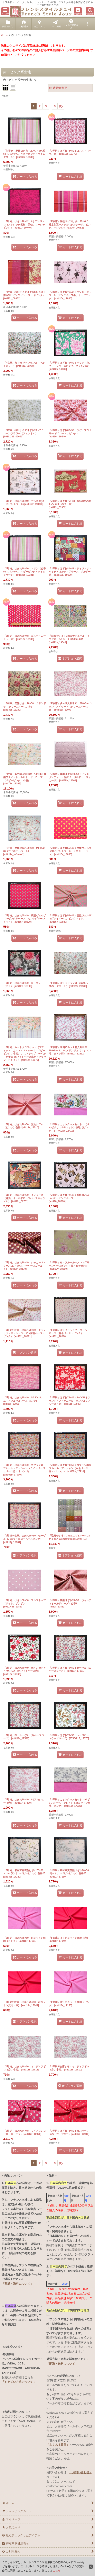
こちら (56, 2570)
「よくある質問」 (57, 2444)
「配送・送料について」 (17, 2283)
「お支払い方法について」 (19, 2381)
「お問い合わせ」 (80, 2472)
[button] (5, 11)
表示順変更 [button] (58, 88)
